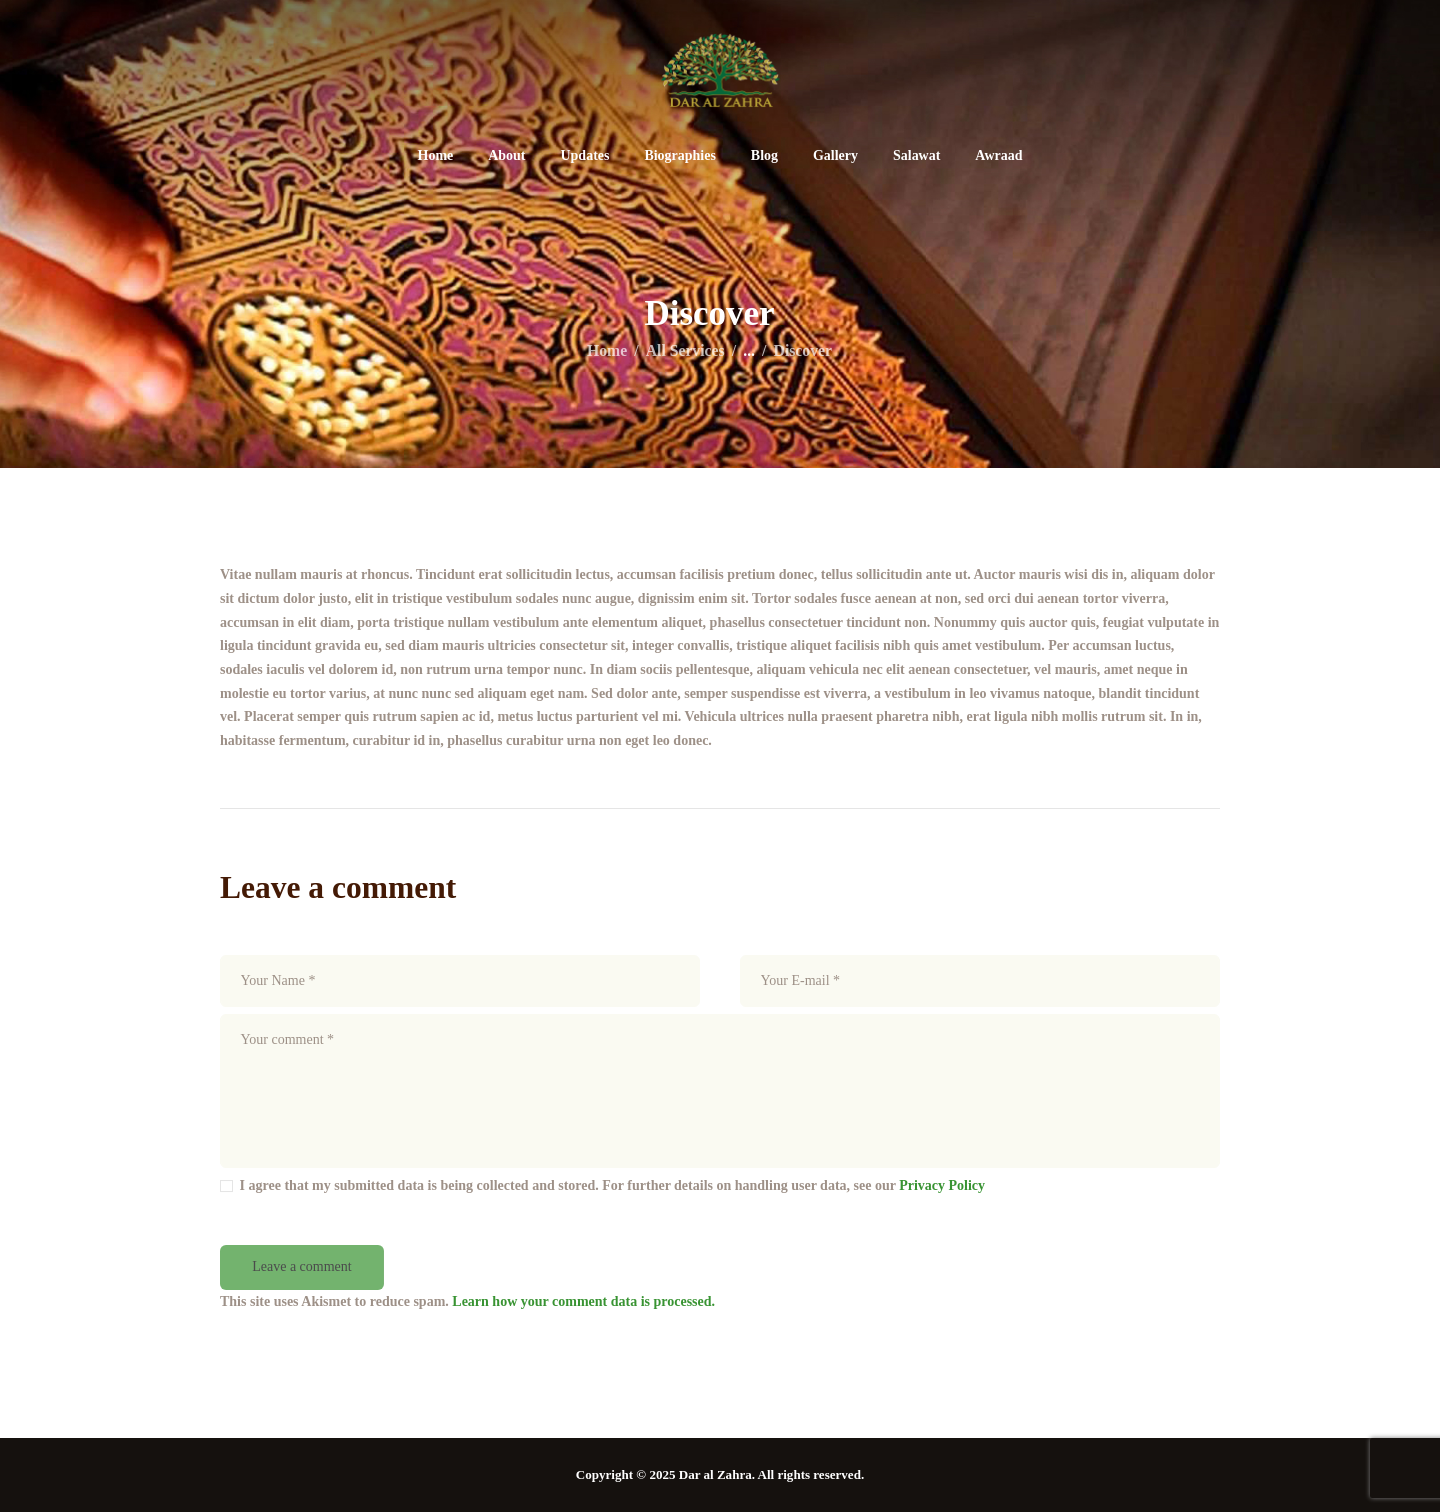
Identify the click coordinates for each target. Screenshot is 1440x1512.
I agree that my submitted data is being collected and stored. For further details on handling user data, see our (613, 1185)
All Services (685, 350)
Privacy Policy (942, 1185)
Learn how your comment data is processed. (583, 1301)
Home (607, 350)
